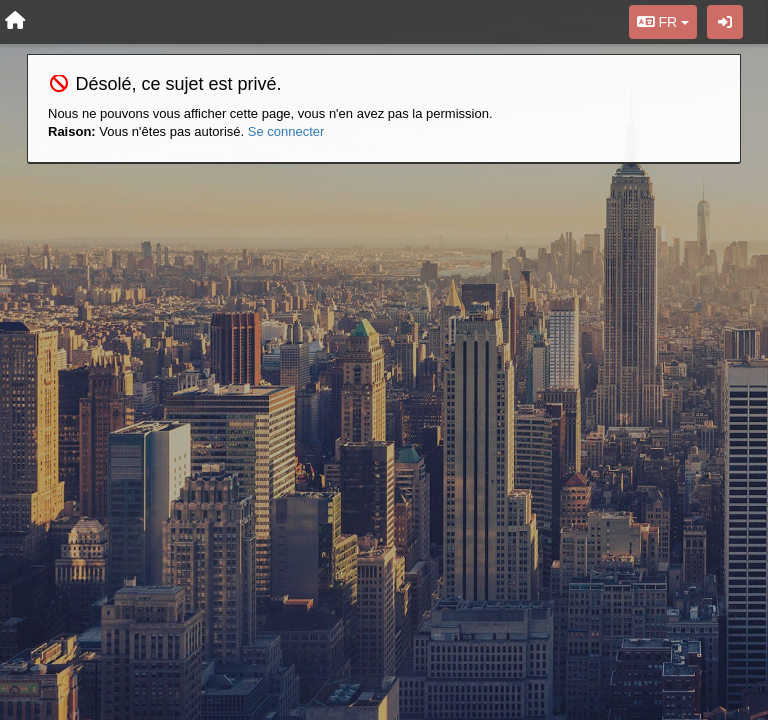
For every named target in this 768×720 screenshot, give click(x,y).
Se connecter (286, 131)
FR (663, 22)
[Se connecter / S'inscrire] (725, 22)
